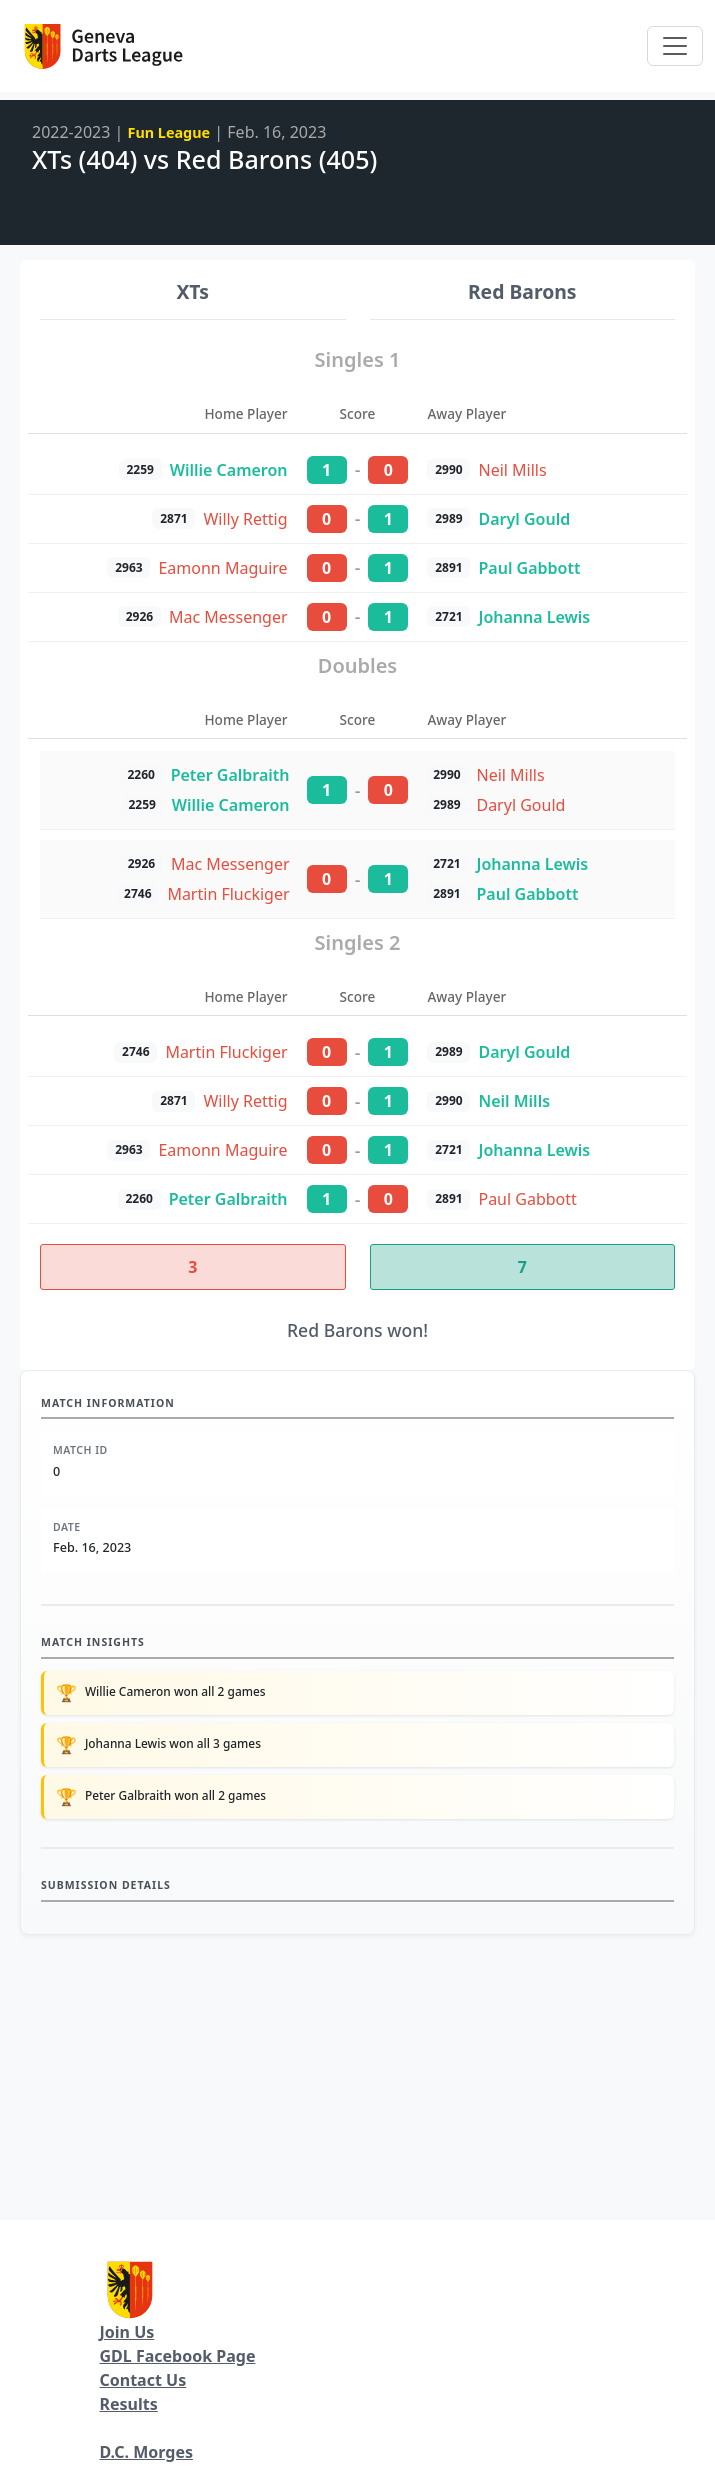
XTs (192, 291)
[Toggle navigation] (675, 46)
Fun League (169, 132)
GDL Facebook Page (178, 2356)
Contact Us (143, 2380)
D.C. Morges (146, 2452)
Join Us (127, 2332)
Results (129, 2404)
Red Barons (522, 291)
